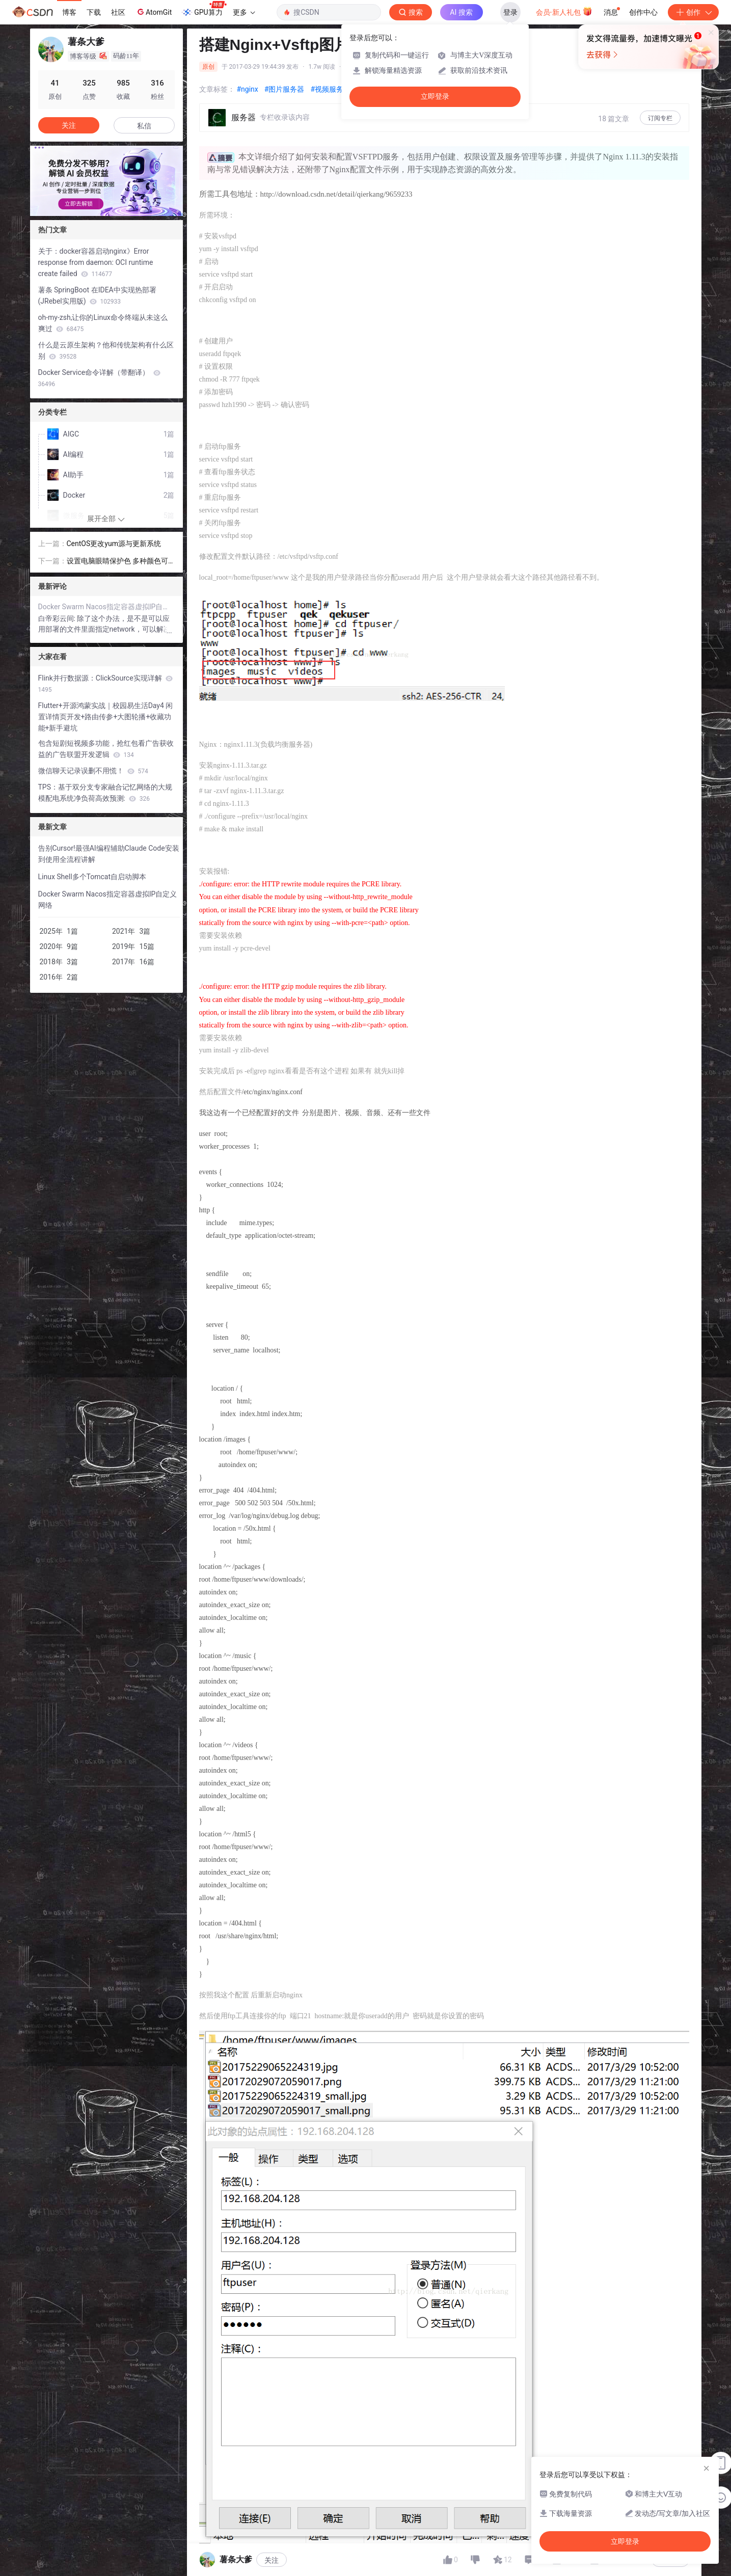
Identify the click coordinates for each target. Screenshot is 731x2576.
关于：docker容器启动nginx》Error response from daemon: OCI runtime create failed (95, 262)
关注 (271, 2560)
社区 (118, 12)
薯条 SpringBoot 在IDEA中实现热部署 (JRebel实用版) (97, 295)
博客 (69, 12)
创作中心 (643, 12)
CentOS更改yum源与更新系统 (114, 543)
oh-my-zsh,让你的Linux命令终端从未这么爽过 (103, 323)
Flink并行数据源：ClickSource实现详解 (105, 683)
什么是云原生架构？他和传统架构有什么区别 (106, 350)
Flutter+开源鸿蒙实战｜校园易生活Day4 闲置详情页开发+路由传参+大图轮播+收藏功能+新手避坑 (105, 716)
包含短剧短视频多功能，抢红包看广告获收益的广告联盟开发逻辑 (106, 748)
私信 (144, 126)
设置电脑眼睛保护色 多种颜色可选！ (117, 561)
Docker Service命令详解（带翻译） (99, 378)
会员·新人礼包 (564, 11)
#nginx (247, 89)
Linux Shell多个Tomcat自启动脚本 (92, 877)
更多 (244, 12)
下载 (94, 12)
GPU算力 (204, 9)
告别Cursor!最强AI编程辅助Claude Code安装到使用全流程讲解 (108, 853)
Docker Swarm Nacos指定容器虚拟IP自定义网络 (106, 607)
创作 (693, 12)
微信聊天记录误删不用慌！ (93, 771)
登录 (510, 12)
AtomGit (154, 11)
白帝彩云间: (57, 618)
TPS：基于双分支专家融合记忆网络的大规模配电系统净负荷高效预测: (105, 792)
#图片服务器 (284, 89)
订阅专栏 (660, 118)
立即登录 (435, 96)
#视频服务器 (330, 89)
